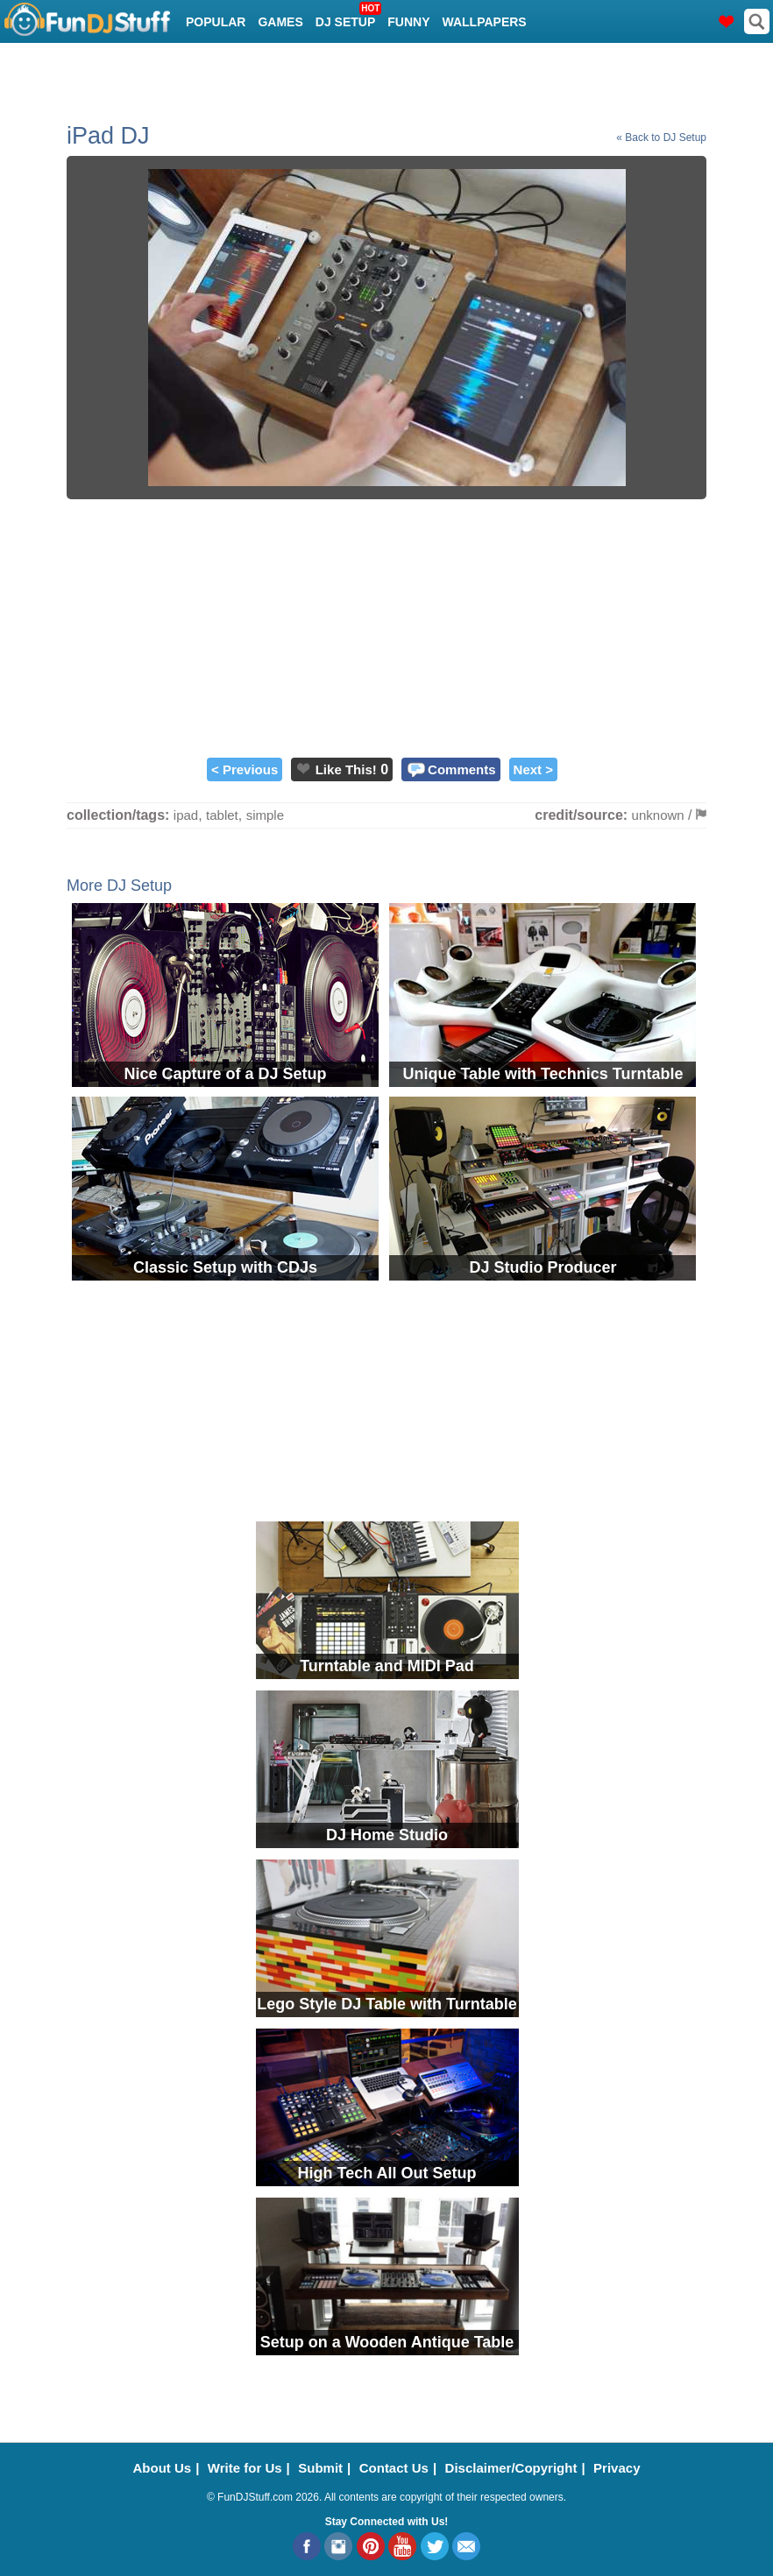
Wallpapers (485, 22)
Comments (462, 769)
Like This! (346, 769)
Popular (215, 22)
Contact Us (394, 2467)
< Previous (244, 769)
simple (265, 815)
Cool (203, 66)
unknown (658, 815)
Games (280, 22)
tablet (222, 815)
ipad (186, 815)
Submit (320, 2467)
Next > (533, 769)
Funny (408, 22)
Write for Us (245, 2467)
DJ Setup (347, 16)
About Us (162, 2467)
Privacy (616, 2467)
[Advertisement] (386, 626)
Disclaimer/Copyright (511, 2467)
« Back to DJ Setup (661, 137)
